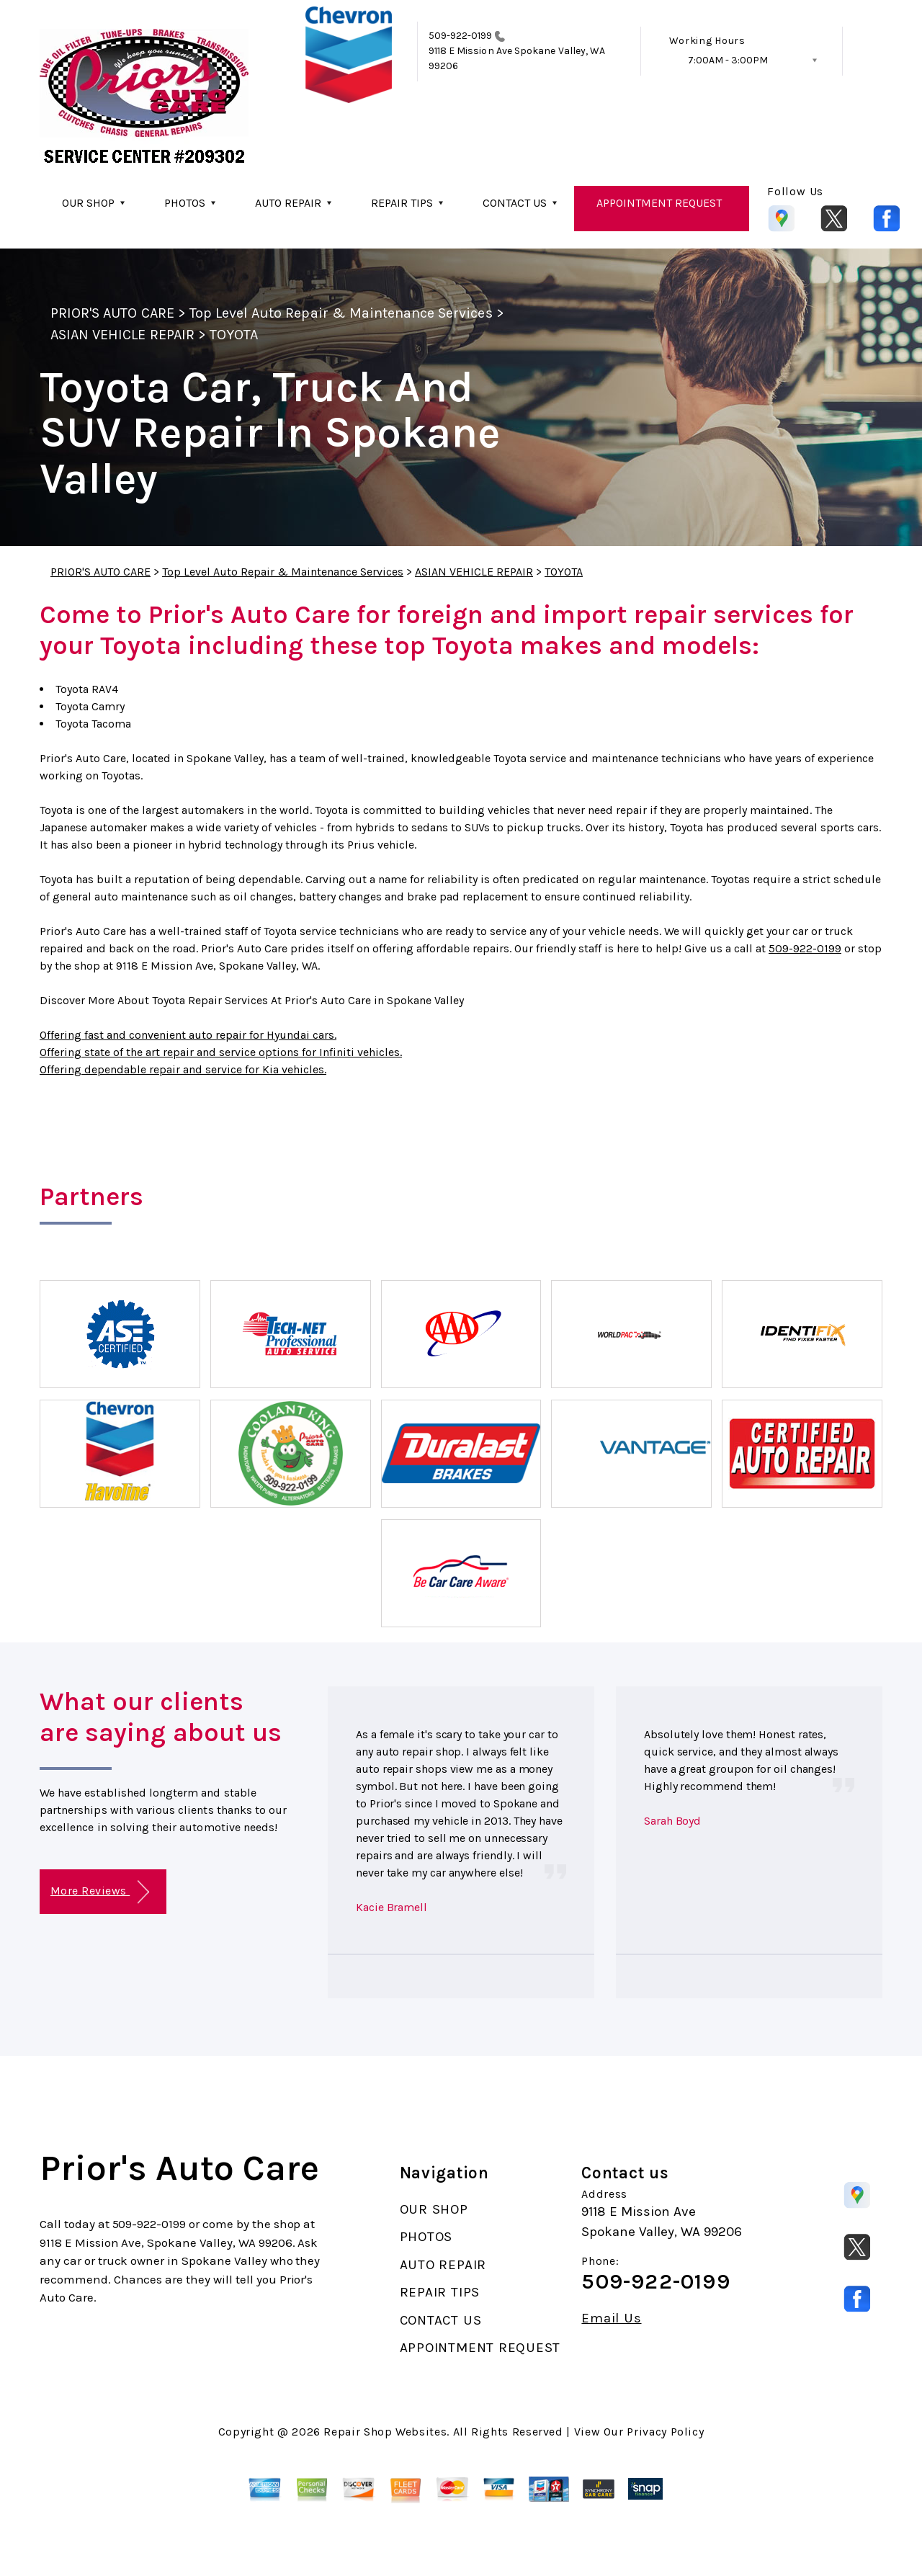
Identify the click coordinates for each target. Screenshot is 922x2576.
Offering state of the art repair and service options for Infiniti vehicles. (221, 1052)
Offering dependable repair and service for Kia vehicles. (183, 1069)
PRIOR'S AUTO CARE (112, 313)
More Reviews (99, 1892)
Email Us (611, 2318)
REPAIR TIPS (402, 203)
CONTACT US (515, 203)
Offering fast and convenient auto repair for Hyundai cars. (188, 1035)
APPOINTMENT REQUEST (659, 203)
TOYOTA (234, 334)
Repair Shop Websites (385, 2431)
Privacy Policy (665, 2431)
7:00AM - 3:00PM (728, 60)
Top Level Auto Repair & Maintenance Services (341, 313)
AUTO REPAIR (288, 203)
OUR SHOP (88, 203)
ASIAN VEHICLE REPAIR (122, 334)
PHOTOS (184, 203)
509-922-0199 (461, 36)
